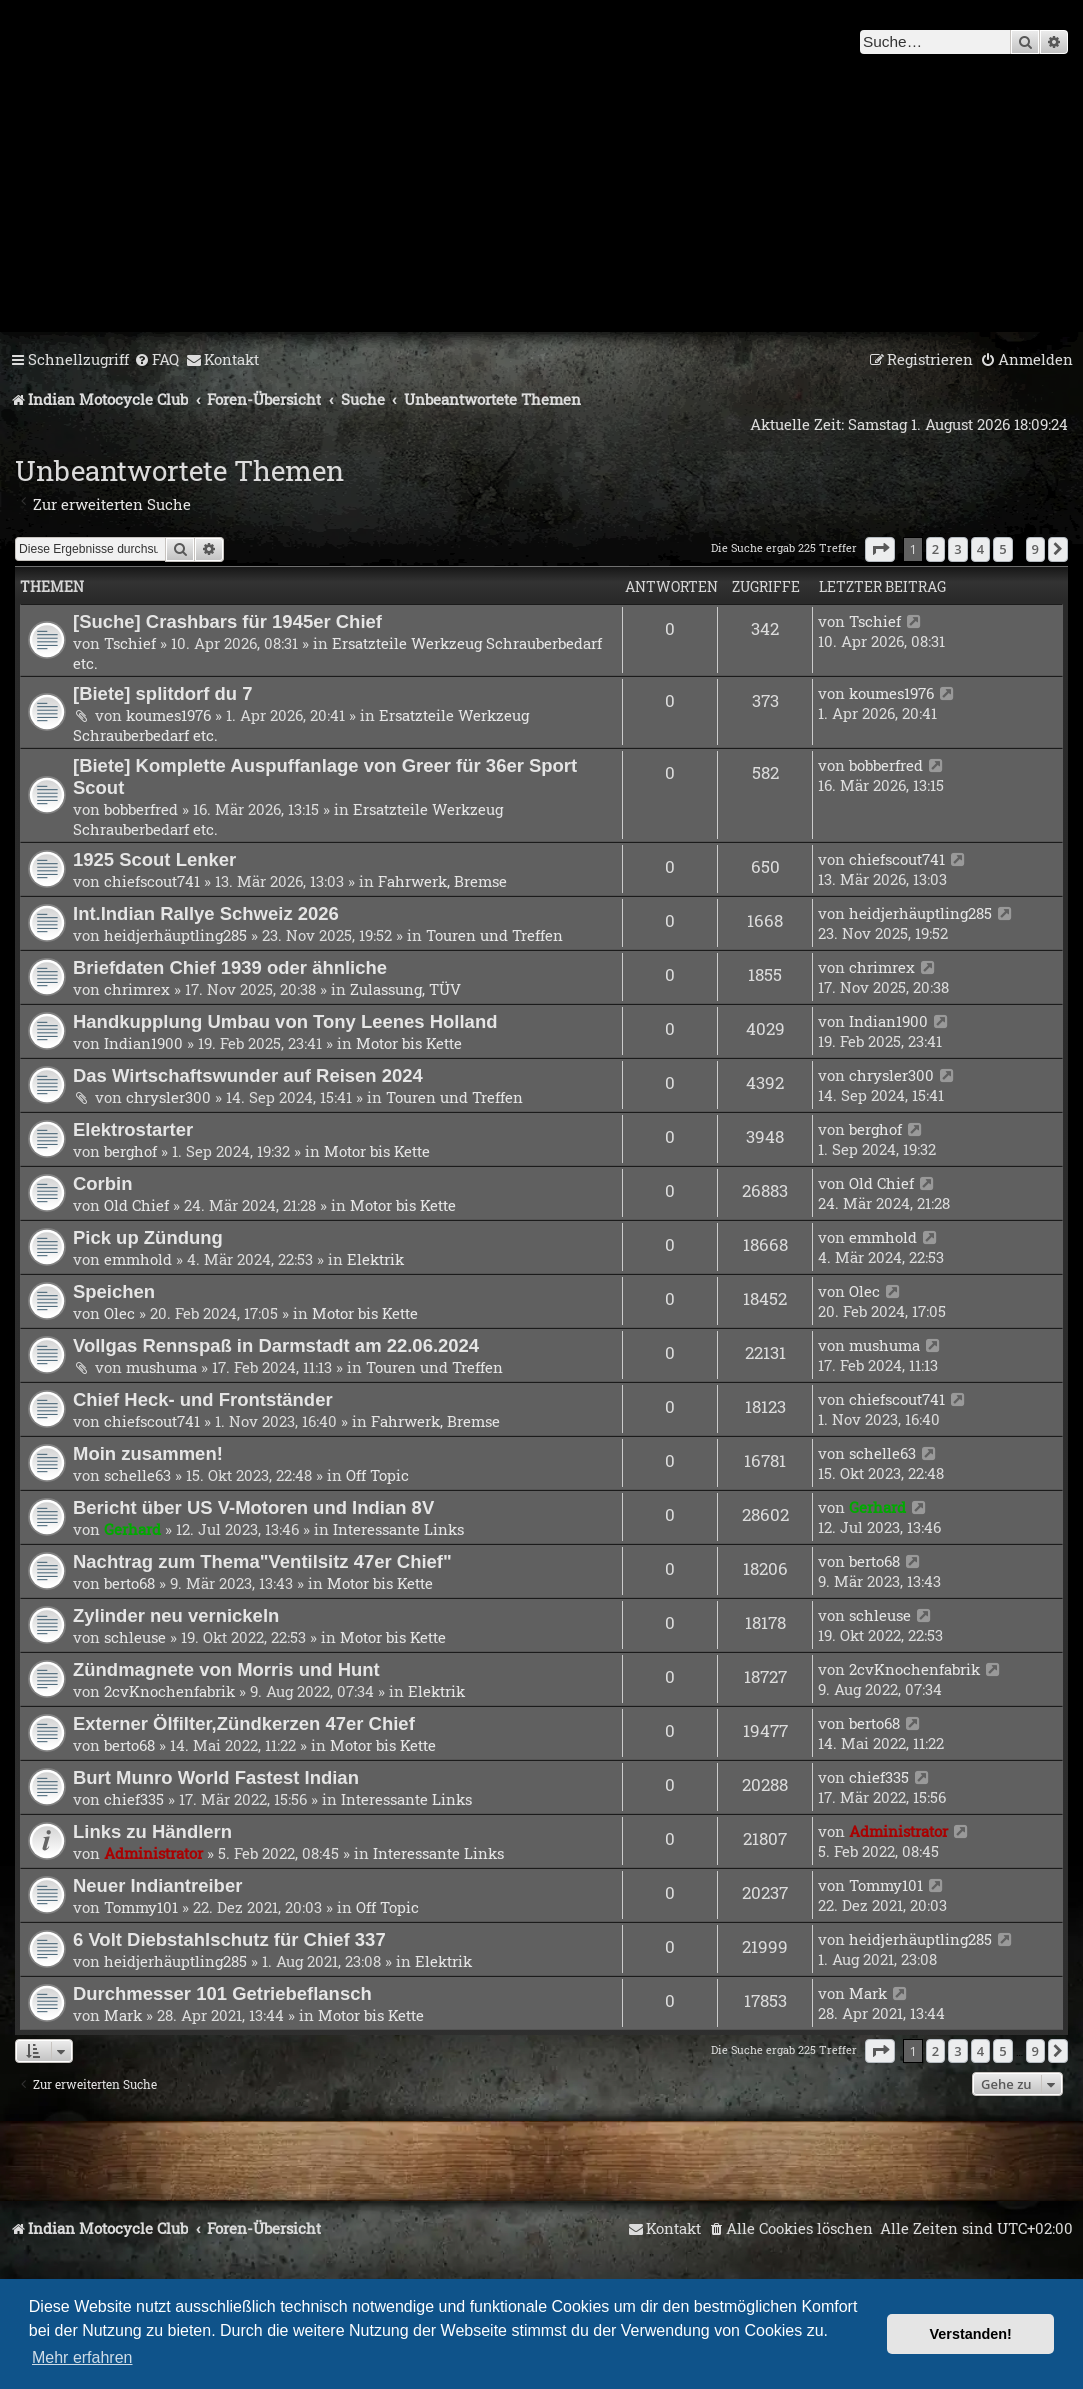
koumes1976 (168, 715)
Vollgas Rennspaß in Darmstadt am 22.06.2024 (276, 1345)
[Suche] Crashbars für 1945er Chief (227, 621)
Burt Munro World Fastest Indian (216, 1777)
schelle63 (137, 1475)
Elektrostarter (133, 1129)
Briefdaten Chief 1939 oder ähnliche (230, 967)
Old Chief (136, 1205)
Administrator (153, 1853)
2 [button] (935, 549)
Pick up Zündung (148, 1237)
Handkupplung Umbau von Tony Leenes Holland (285, 1021)
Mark (123, 2015)
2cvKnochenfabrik (169, 1691)
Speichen (114, 1291)
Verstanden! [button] (971, 2334)
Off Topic (377, 1475)
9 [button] (1035, 549)
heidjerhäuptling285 (175, 935)
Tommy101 (141, 1907)
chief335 (134, 1799)
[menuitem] (156, 360)
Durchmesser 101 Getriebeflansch (222, 1993)
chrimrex (137, 989)
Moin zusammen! (148, 1453)
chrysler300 (168, 1097)
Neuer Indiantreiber (157, 1885)
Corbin (103, 1183)
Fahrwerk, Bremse (442, 881)
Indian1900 (143, 1043)
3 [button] (957, 549)
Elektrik (375, 1259)
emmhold (138, 1259)
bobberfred (141, 809)
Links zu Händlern (152, 1831)
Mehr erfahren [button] (82, 2357)
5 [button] (1002, 549)
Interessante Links (398, 1529)
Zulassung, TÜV (405, 989)
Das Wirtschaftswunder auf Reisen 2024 (248, 1075)
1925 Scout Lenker (154, 859)
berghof (130, 1151)
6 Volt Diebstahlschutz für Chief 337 (229, 1939)
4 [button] (980, 549)
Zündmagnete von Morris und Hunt (226, 1669)
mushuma (161, 1367)
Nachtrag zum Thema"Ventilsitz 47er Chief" (262, 1561)
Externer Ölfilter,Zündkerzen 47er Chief (244, 1723)
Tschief (130, 643)
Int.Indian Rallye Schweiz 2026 (206, 913)
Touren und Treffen (494, 935)
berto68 (129, 1583)
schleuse (135, 1637)
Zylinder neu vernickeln (176, 1615)
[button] (880, 549)
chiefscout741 (152, 881)
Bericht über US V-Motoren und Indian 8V (253, 1507)
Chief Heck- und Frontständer (203, 1399)
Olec (119, 1313)
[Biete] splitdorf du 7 (163, 693)
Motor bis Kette (409, 1043)
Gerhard (132, 1529)
